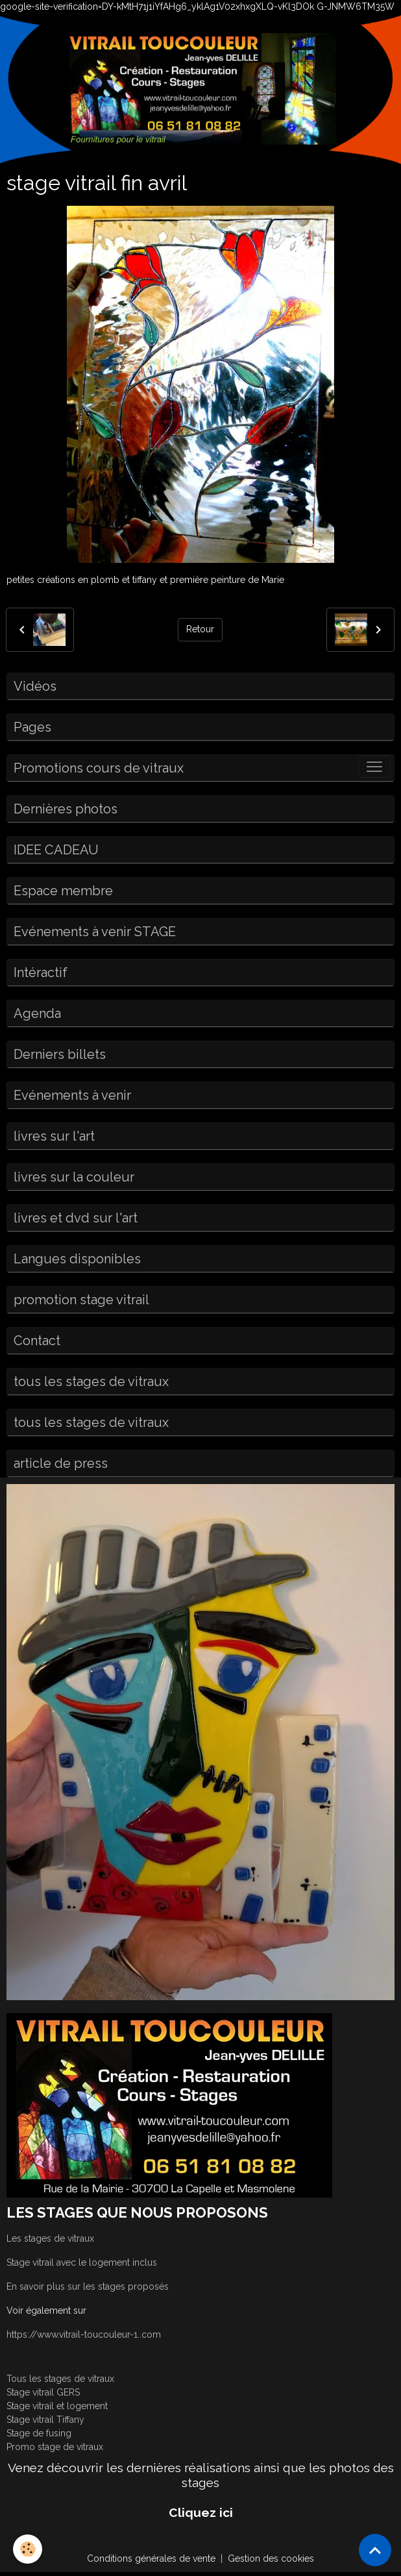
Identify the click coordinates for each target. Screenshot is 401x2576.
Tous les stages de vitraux (60, 2378)
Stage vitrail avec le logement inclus (81, 2262)
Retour (200, 629)
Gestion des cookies (271, 2558)
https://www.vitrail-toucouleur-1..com (83, 2334)
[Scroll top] (375, 2550)
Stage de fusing (38, 2433)
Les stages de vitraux (50, 2238)
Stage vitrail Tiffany (45, 2419)
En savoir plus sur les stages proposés (87, 2286)
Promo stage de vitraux (54, 2447)
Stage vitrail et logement (57, 2406)
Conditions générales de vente (151, 2558)
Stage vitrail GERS (43, 2392)
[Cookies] (27, 2549)
